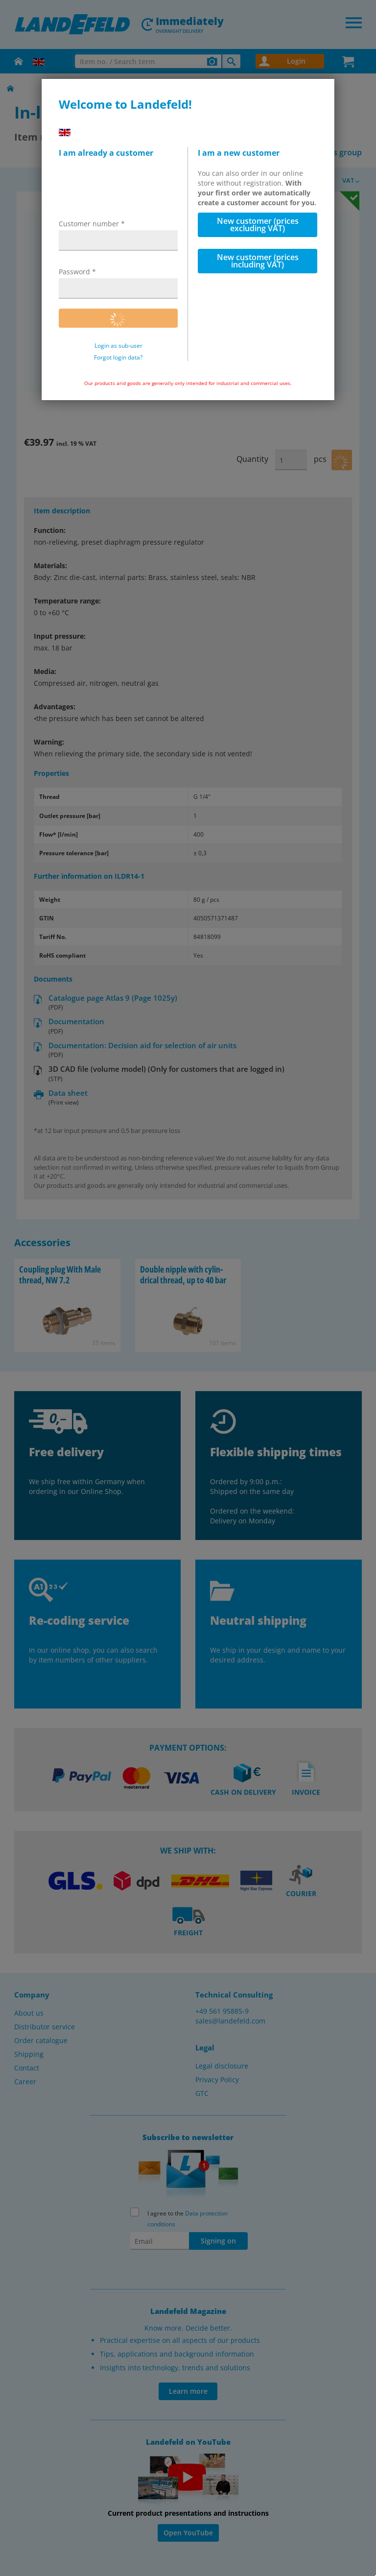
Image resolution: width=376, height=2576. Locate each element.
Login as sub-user (118, 345)
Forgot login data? (118, 357)
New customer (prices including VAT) (258, 261)
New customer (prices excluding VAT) (258, 225)
